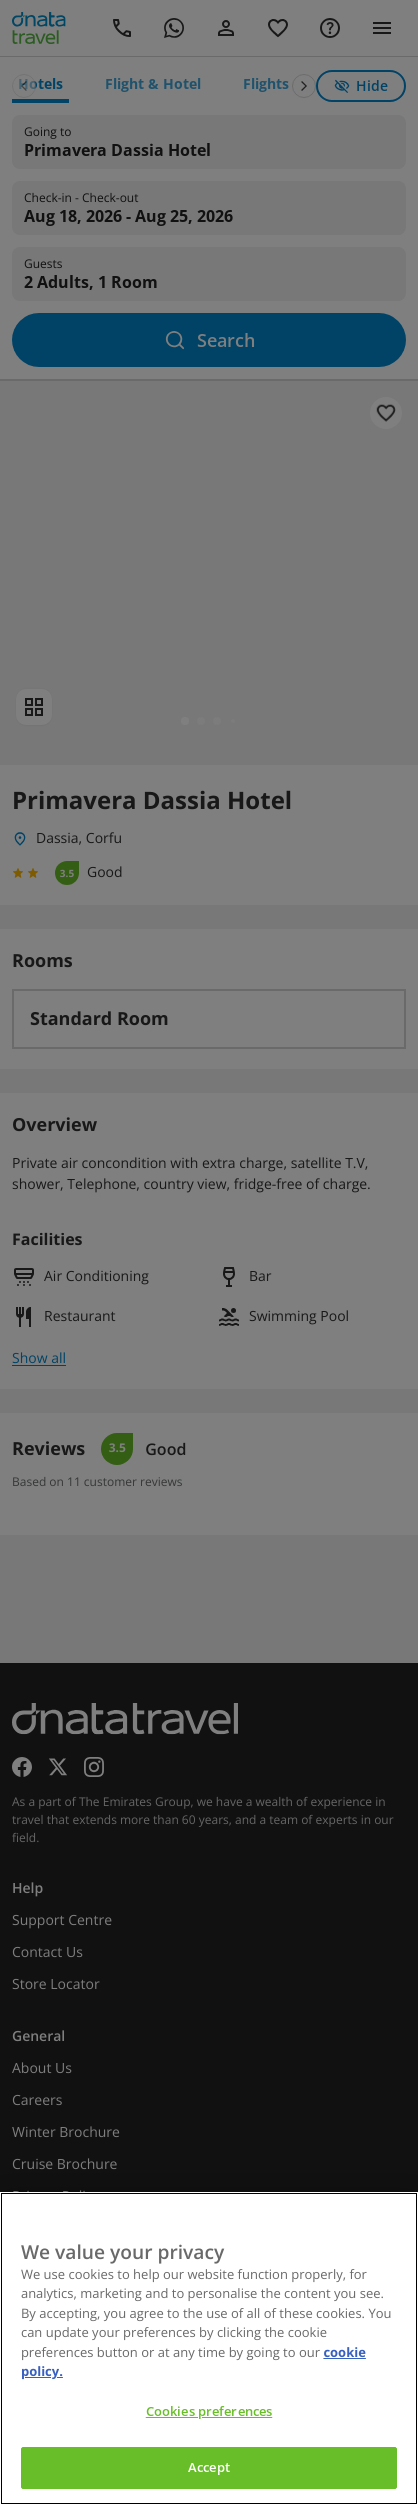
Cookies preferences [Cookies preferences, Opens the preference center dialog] (209, 2411)
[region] (209, 2348)
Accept (209, 2467)
